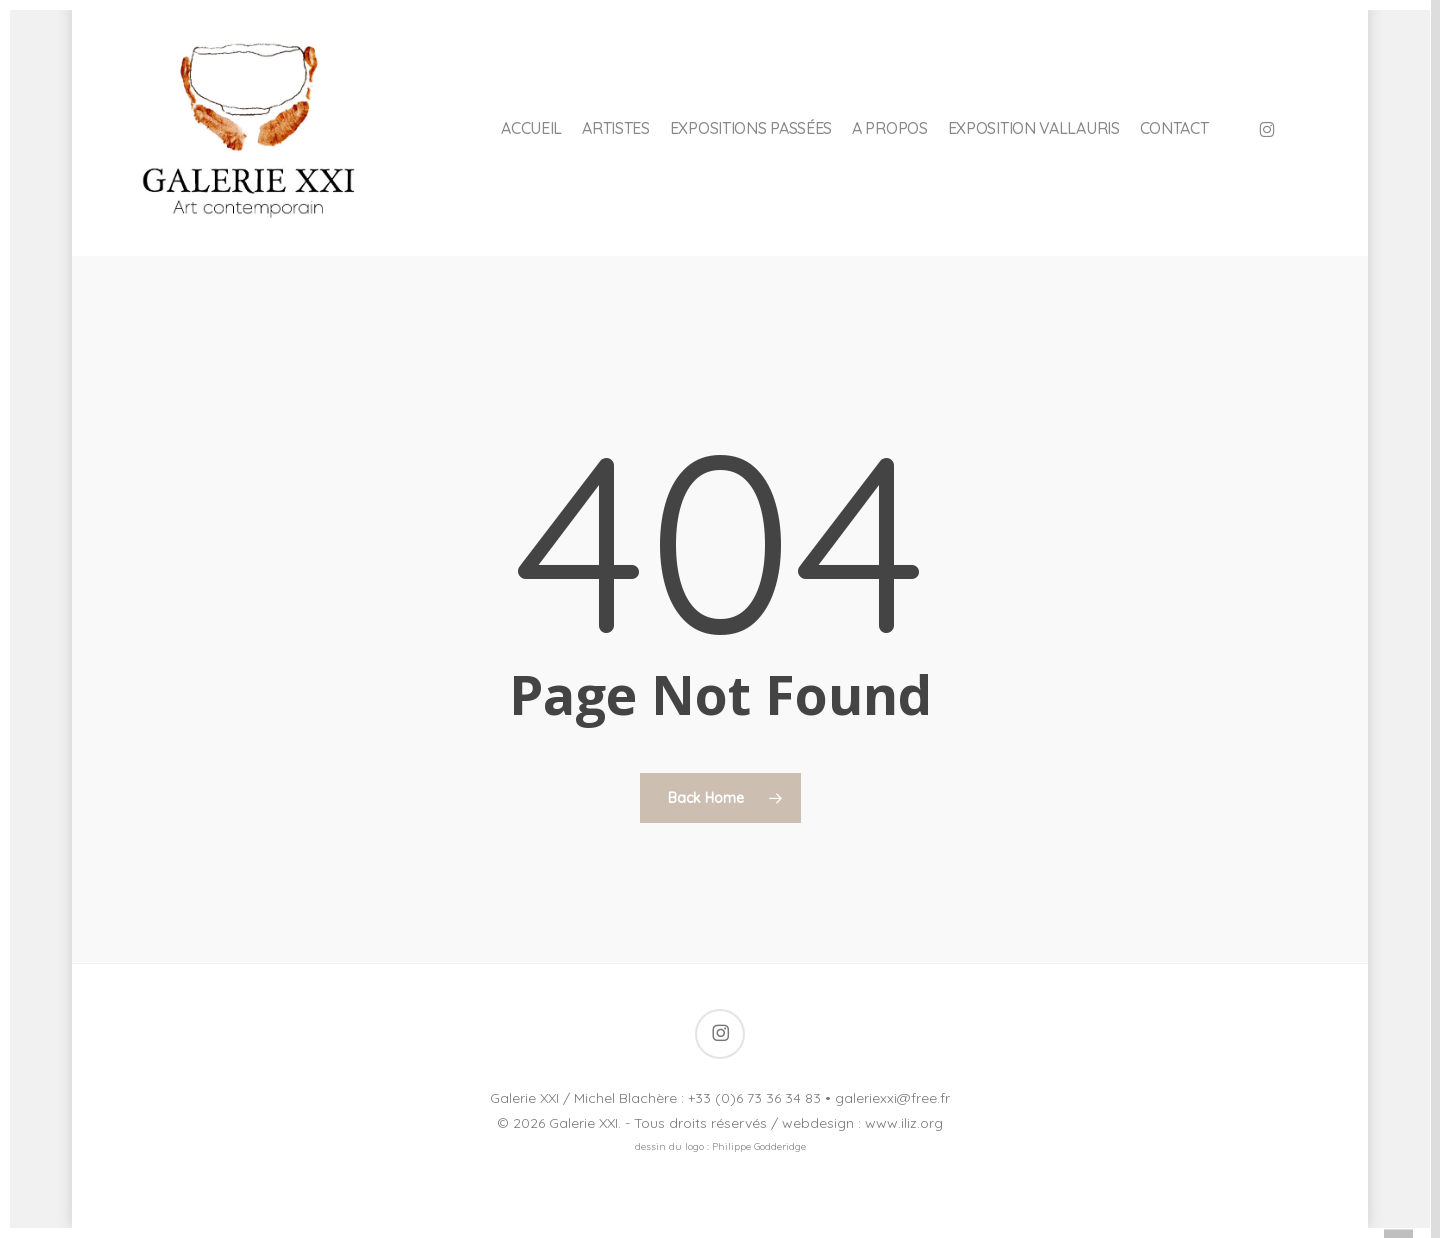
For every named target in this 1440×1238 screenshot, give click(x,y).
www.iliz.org (904, 1123)
